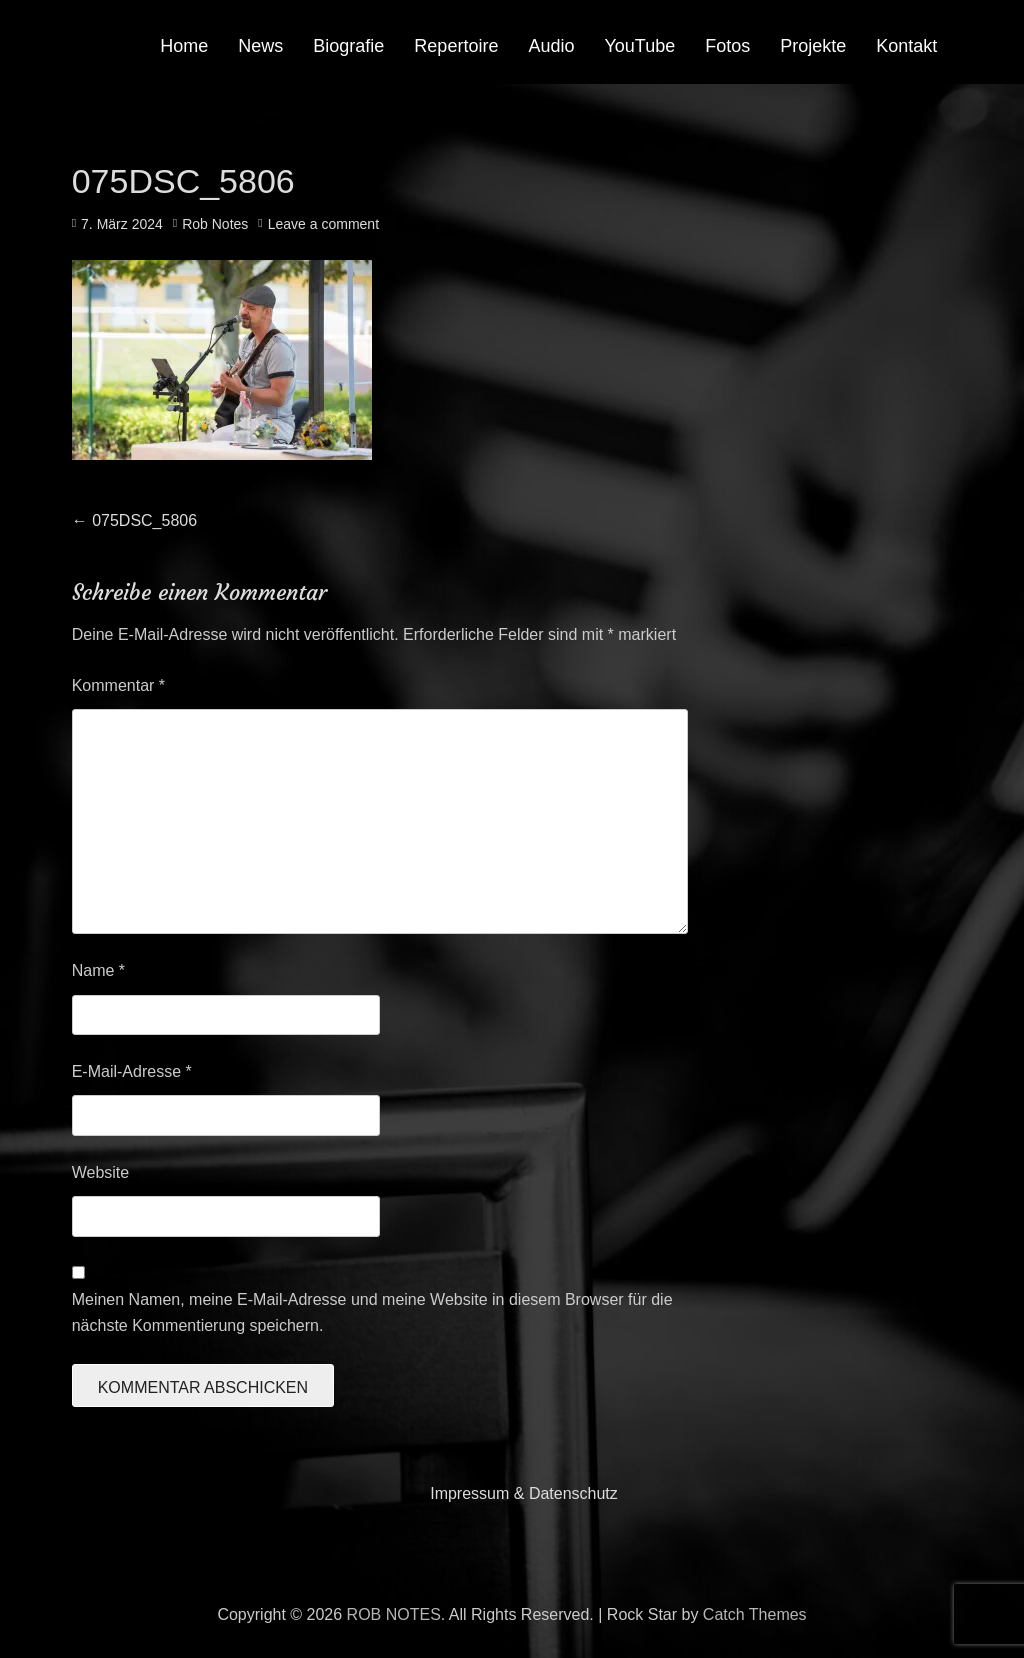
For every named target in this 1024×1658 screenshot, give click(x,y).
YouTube (639, 46)
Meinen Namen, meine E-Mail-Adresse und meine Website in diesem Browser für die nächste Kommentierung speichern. (372, 1312)
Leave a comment (323, 224)
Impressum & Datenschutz (524, 1493)
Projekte (813, 46)
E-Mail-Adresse (132, 1071)
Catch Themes (755, 1614)
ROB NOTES (394, 1614)
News (260, 46)
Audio (551, 46)
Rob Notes (215, 224)
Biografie (348, 46)
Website (101, 1172)
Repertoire (456, 46)
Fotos (727, 46)
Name (98, 970)
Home (184, 46)
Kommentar (118, 685)
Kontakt (906, 46)
